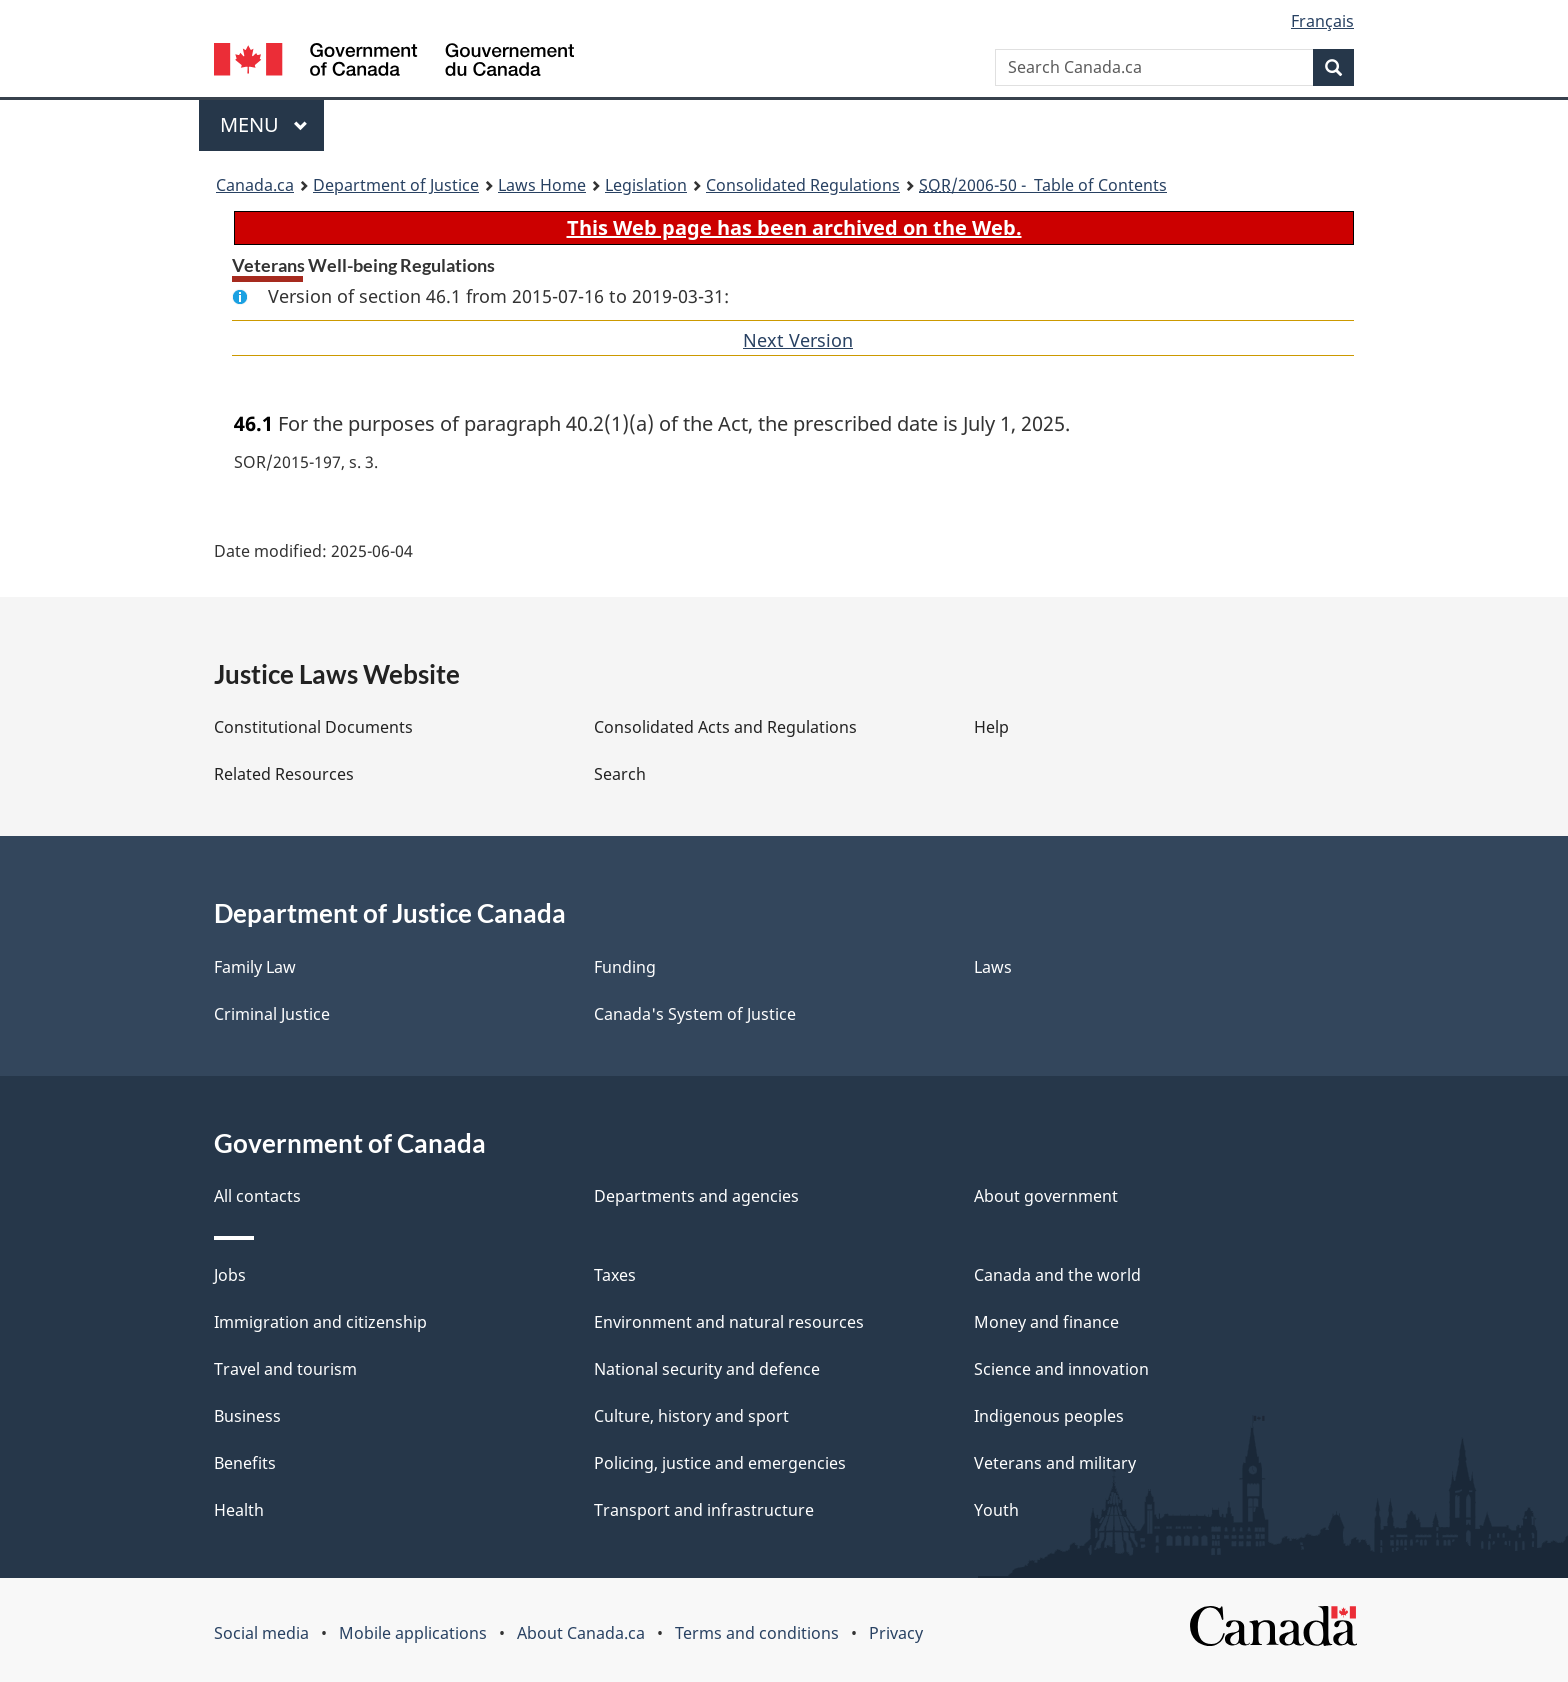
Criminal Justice (272, 1014)
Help (991, 727)
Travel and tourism (285, 1369)
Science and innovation (1061, 1369)
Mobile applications (413, 1633)
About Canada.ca (581, 1633)
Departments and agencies (696, 1196)
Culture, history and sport (691, 1416)
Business (247, 1416)
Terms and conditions (757, 1633)
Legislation (646, 185)
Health (239, 1510)
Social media (261, 1633)
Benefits (245, 1463)
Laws (993, 967)
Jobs (230, 1275)
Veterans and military (1055, 1463)
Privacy (896, 1633)
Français (1322, 21)
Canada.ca (255, 185)
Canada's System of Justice (695, 1014)
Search (620, 774)
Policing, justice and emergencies (720, 1463)
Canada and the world (1057, 1275)
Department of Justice (396, 185)
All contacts (257, 1196)
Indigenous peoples (1049, 1416)
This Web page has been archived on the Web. (794, 227)
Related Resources (284, 774)
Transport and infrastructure (704, 1510)
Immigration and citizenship (320, 1322)
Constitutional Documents (313, 727)
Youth (996, 1510)
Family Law (255, 967)
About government (1046, 1196)
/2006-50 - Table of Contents (1043, 185)
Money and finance (1046, 1322)
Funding (625, 967)
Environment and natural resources (729, 1322)
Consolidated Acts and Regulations (725, 727)
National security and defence (707, 1369)
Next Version (798, 340)
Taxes (615, 1275)
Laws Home (542, 185)
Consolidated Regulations (803, 185)
